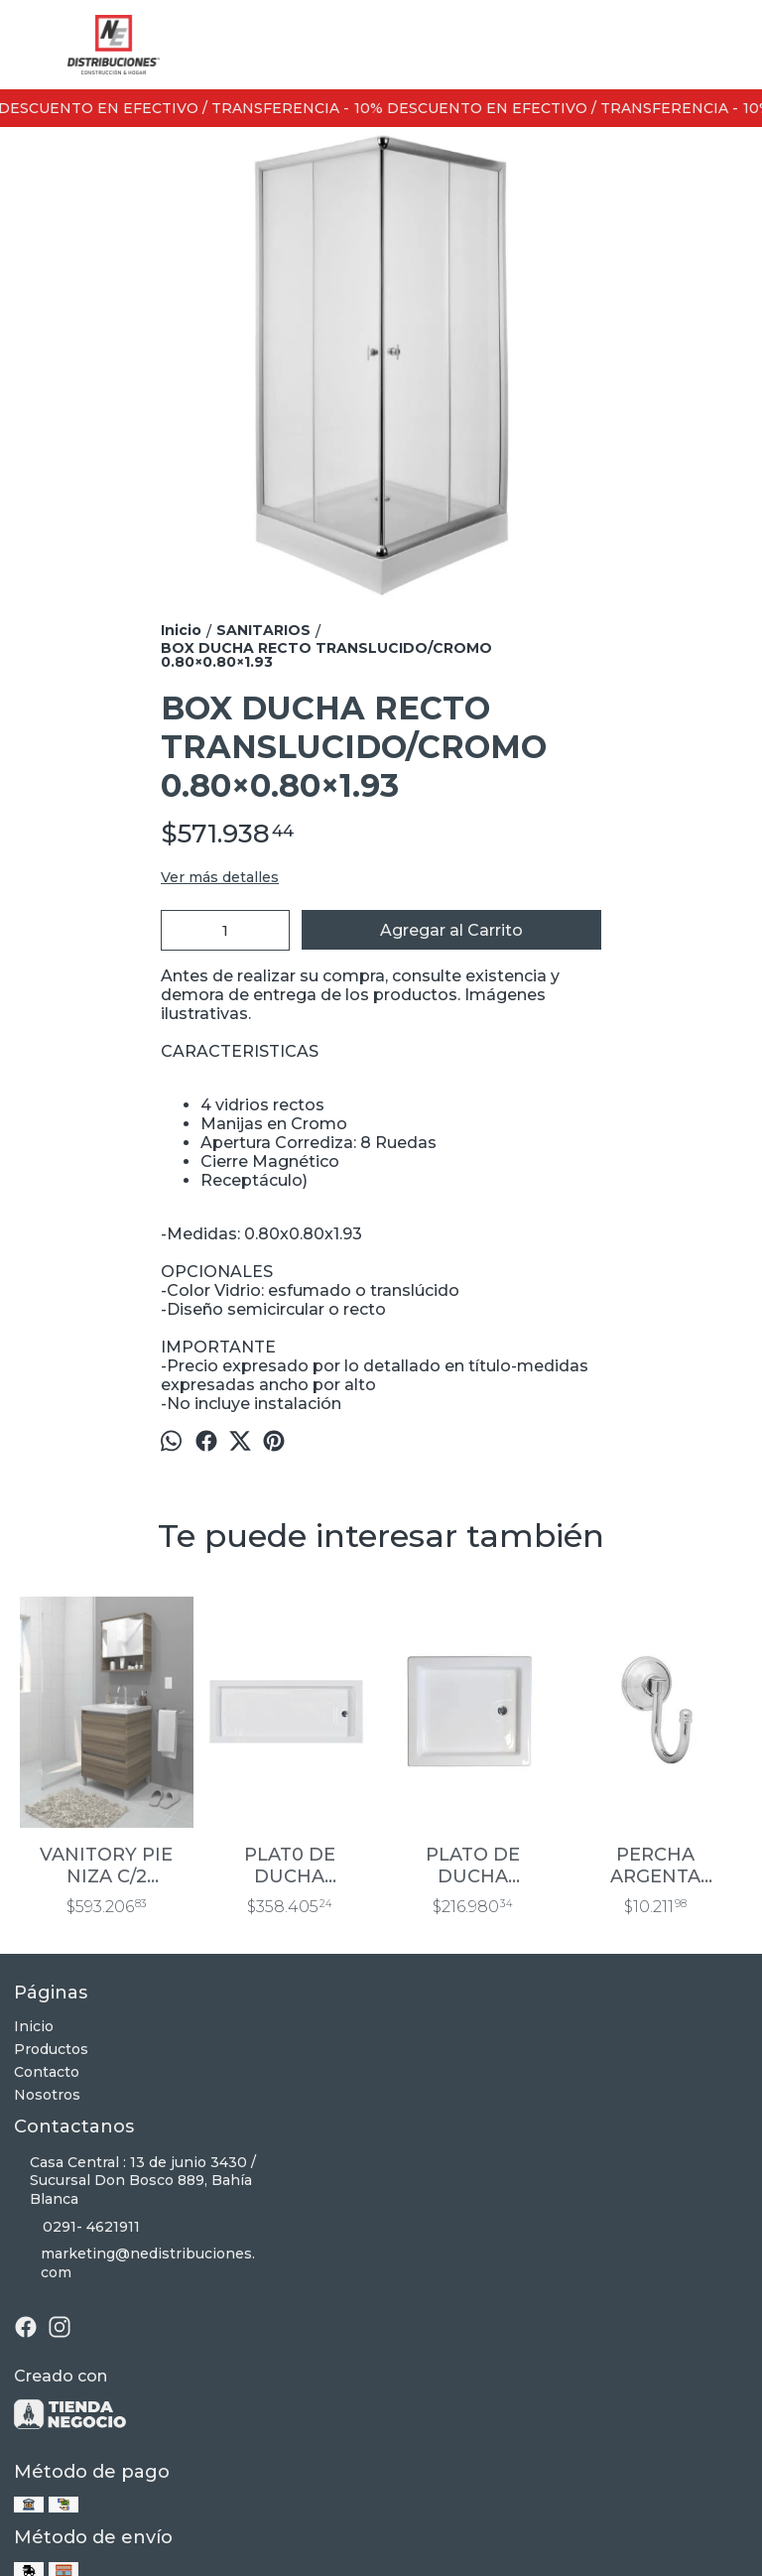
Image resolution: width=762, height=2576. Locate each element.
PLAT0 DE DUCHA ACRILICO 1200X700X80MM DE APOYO (289, 1865)
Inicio (34, 2026)
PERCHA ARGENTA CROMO (655, 1865)
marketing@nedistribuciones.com (134, 2263)
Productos (51, 2049)
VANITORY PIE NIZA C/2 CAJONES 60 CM (107, 1865)
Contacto (46, 2072)
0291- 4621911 (77, 2227)
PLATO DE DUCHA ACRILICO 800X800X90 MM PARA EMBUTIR (472, 1865)
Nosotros (47, 2095)
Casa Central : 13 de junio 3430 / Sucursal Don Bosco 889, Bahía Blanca (135, 2181)
